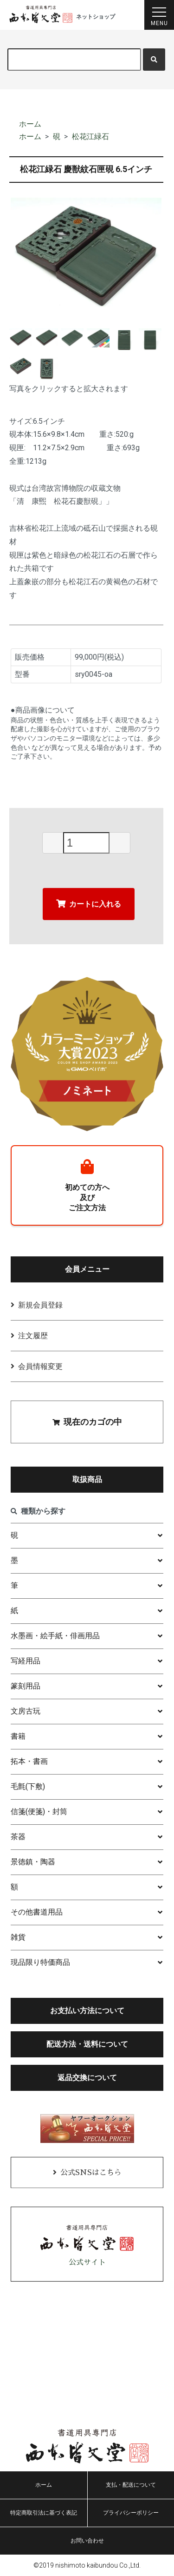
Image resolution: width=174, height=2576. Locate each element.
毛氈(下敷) (28, 1786)
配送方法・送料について (87, 2044)
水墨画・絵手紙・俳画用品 (55, 1635)
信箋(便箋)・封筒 (39, 1811)
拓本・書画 (29, 1761)
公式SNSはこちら (91, 2172)
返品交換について (87, 2077)
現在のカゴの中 (87, 1422)
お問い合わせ (87, 2540)
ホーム (30, 124)
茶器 (18, 1836)
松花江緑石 (90, 136)
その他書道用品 (37, 1912)
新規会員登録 (40, 1305)
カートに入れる (88, 903)
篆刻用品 (25, 1686)
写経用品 (25, 1660)
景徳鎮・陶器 (33, 1861)
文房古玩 (25, 1711)
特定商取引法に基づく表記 (43, 2512)
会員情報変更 (40, 1366)
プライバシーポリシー (131, 2512)
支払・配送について (131, 2485)
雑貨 (18, 1937)
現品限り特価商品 (40, 1962)
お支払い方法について (87, 2010)
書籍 (18, 1736)
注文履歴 (33, 1335)
